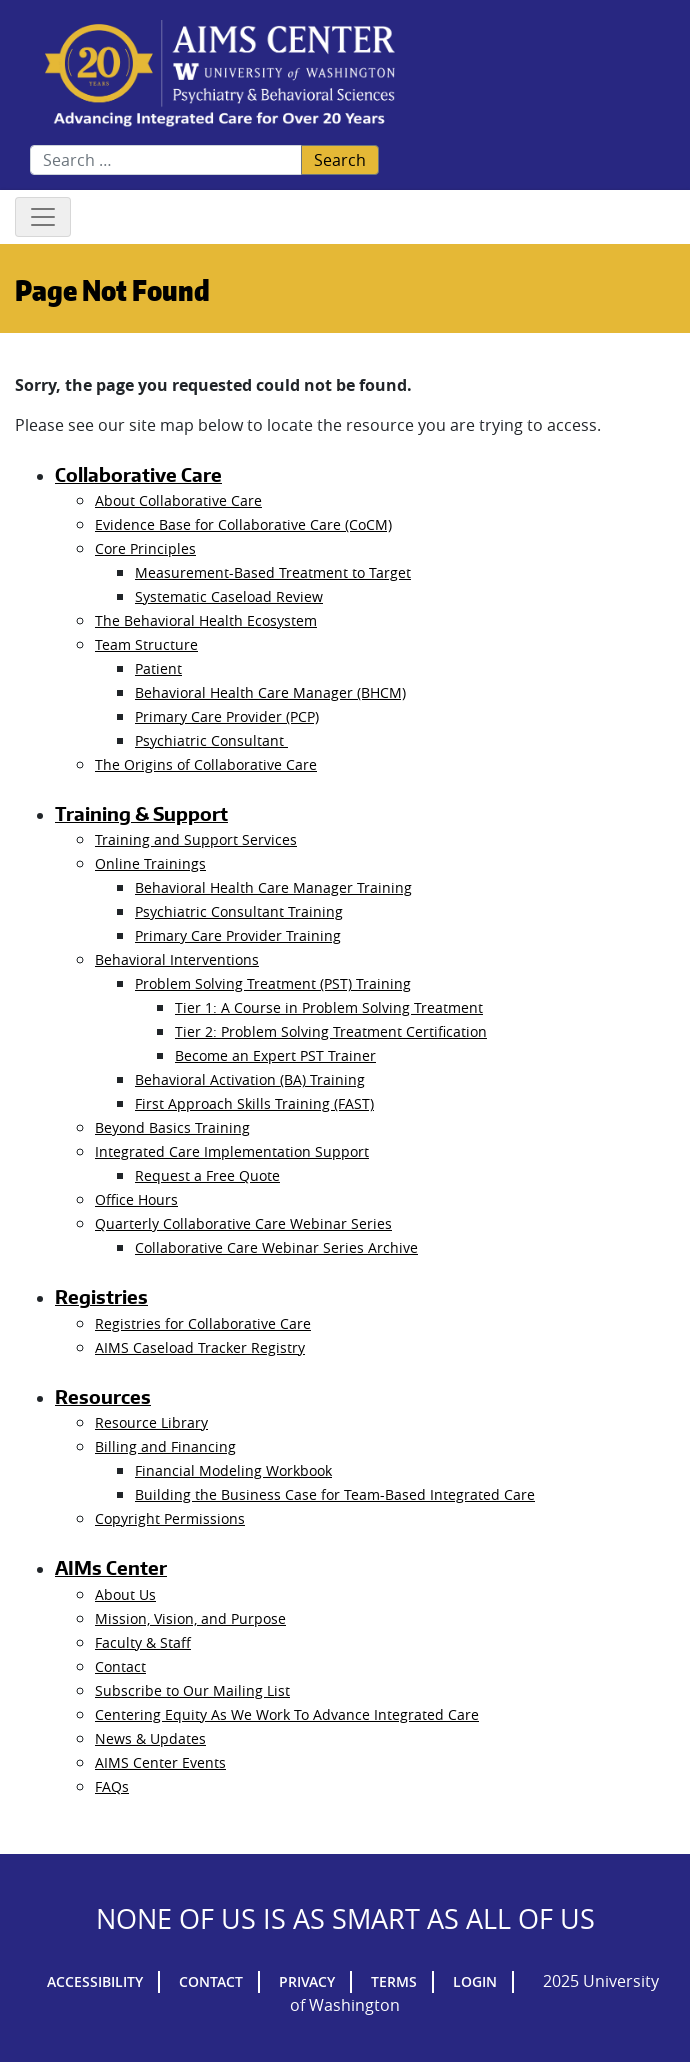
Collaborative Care (138, 475)
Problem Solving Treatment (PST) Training (273, 983)
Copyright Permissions (170, 1518)
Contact (120, 1666)
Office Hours (136, 1199)
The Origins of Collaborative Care (206, 764)
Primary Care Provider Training (238, 935)
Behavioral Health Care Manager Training (273, 887)
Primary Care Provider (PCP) (227, 716)
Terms (394, 1981)
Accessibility (95, 1981)
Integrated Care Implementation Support (232, 1151)
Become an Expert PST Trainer (275, 1055)
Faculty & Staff (143, 1642)
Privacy (307, 1981)
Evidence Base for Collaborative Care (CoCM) (243, 524)
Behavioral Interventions (177, 959)
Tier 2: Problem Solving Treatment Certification (331, 1031)
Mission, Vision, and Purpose (190, 1618)
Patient (158, 668)
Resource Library (151, 1422)
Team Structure (146, 644)
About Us (125, 1594)
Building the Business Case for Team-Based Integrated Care (335, 1494)
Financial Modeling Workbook (233, 1470)
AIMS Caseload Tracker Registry (200, 1347)
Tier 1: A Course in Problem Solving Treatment (329, 1007)
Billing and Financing (165, 1446)
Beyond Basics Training (172, 1127)
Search (340, 160)
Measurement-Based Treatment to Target (273, 572)
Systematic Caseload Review (229, 596)
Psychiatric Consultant (211, 740)
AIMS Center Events (160, 1762)
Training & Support (141, 814)
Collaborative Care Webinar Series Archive (276, 1247)
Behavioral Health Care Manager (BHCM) (270, 692)
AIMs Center (111, 1568)
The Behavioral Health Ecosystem (206, 620)
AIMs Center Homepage (220, 74)
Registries (101, 1297)
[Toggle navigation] (43, 217)
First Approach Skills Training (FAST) (254, 1103)
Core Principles (145, 548)
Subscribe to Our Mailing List (192, 1690)
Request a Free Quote (207, 1175)
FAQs (112, 1786)
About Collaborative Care (178, 500)
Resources (103, 1397)
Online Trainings (150, 863)
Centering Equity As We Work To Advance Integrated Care (287, 1714)
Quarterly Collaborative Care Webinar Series (243, 1223)
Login (475, 1981)
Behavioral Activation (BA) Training (250, 1079)
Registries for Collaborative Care (203, 1323)
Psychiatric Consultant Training (239, 911)
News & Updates (150, 1738)
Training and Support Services (196, 839)
